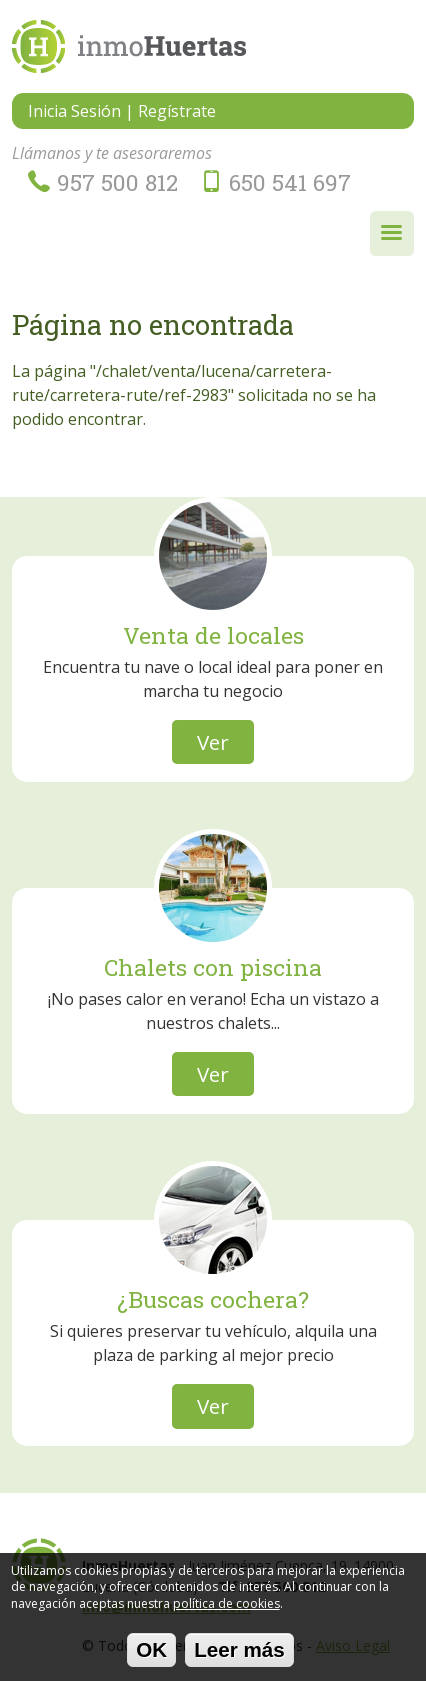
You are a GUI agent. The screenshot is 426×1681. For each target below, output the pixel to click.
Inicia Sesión (74, 111)
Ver (213, 742)
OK (151, 1655)
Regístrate (177, 111)
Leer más (239, 1655)
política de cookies (226, 1609)
